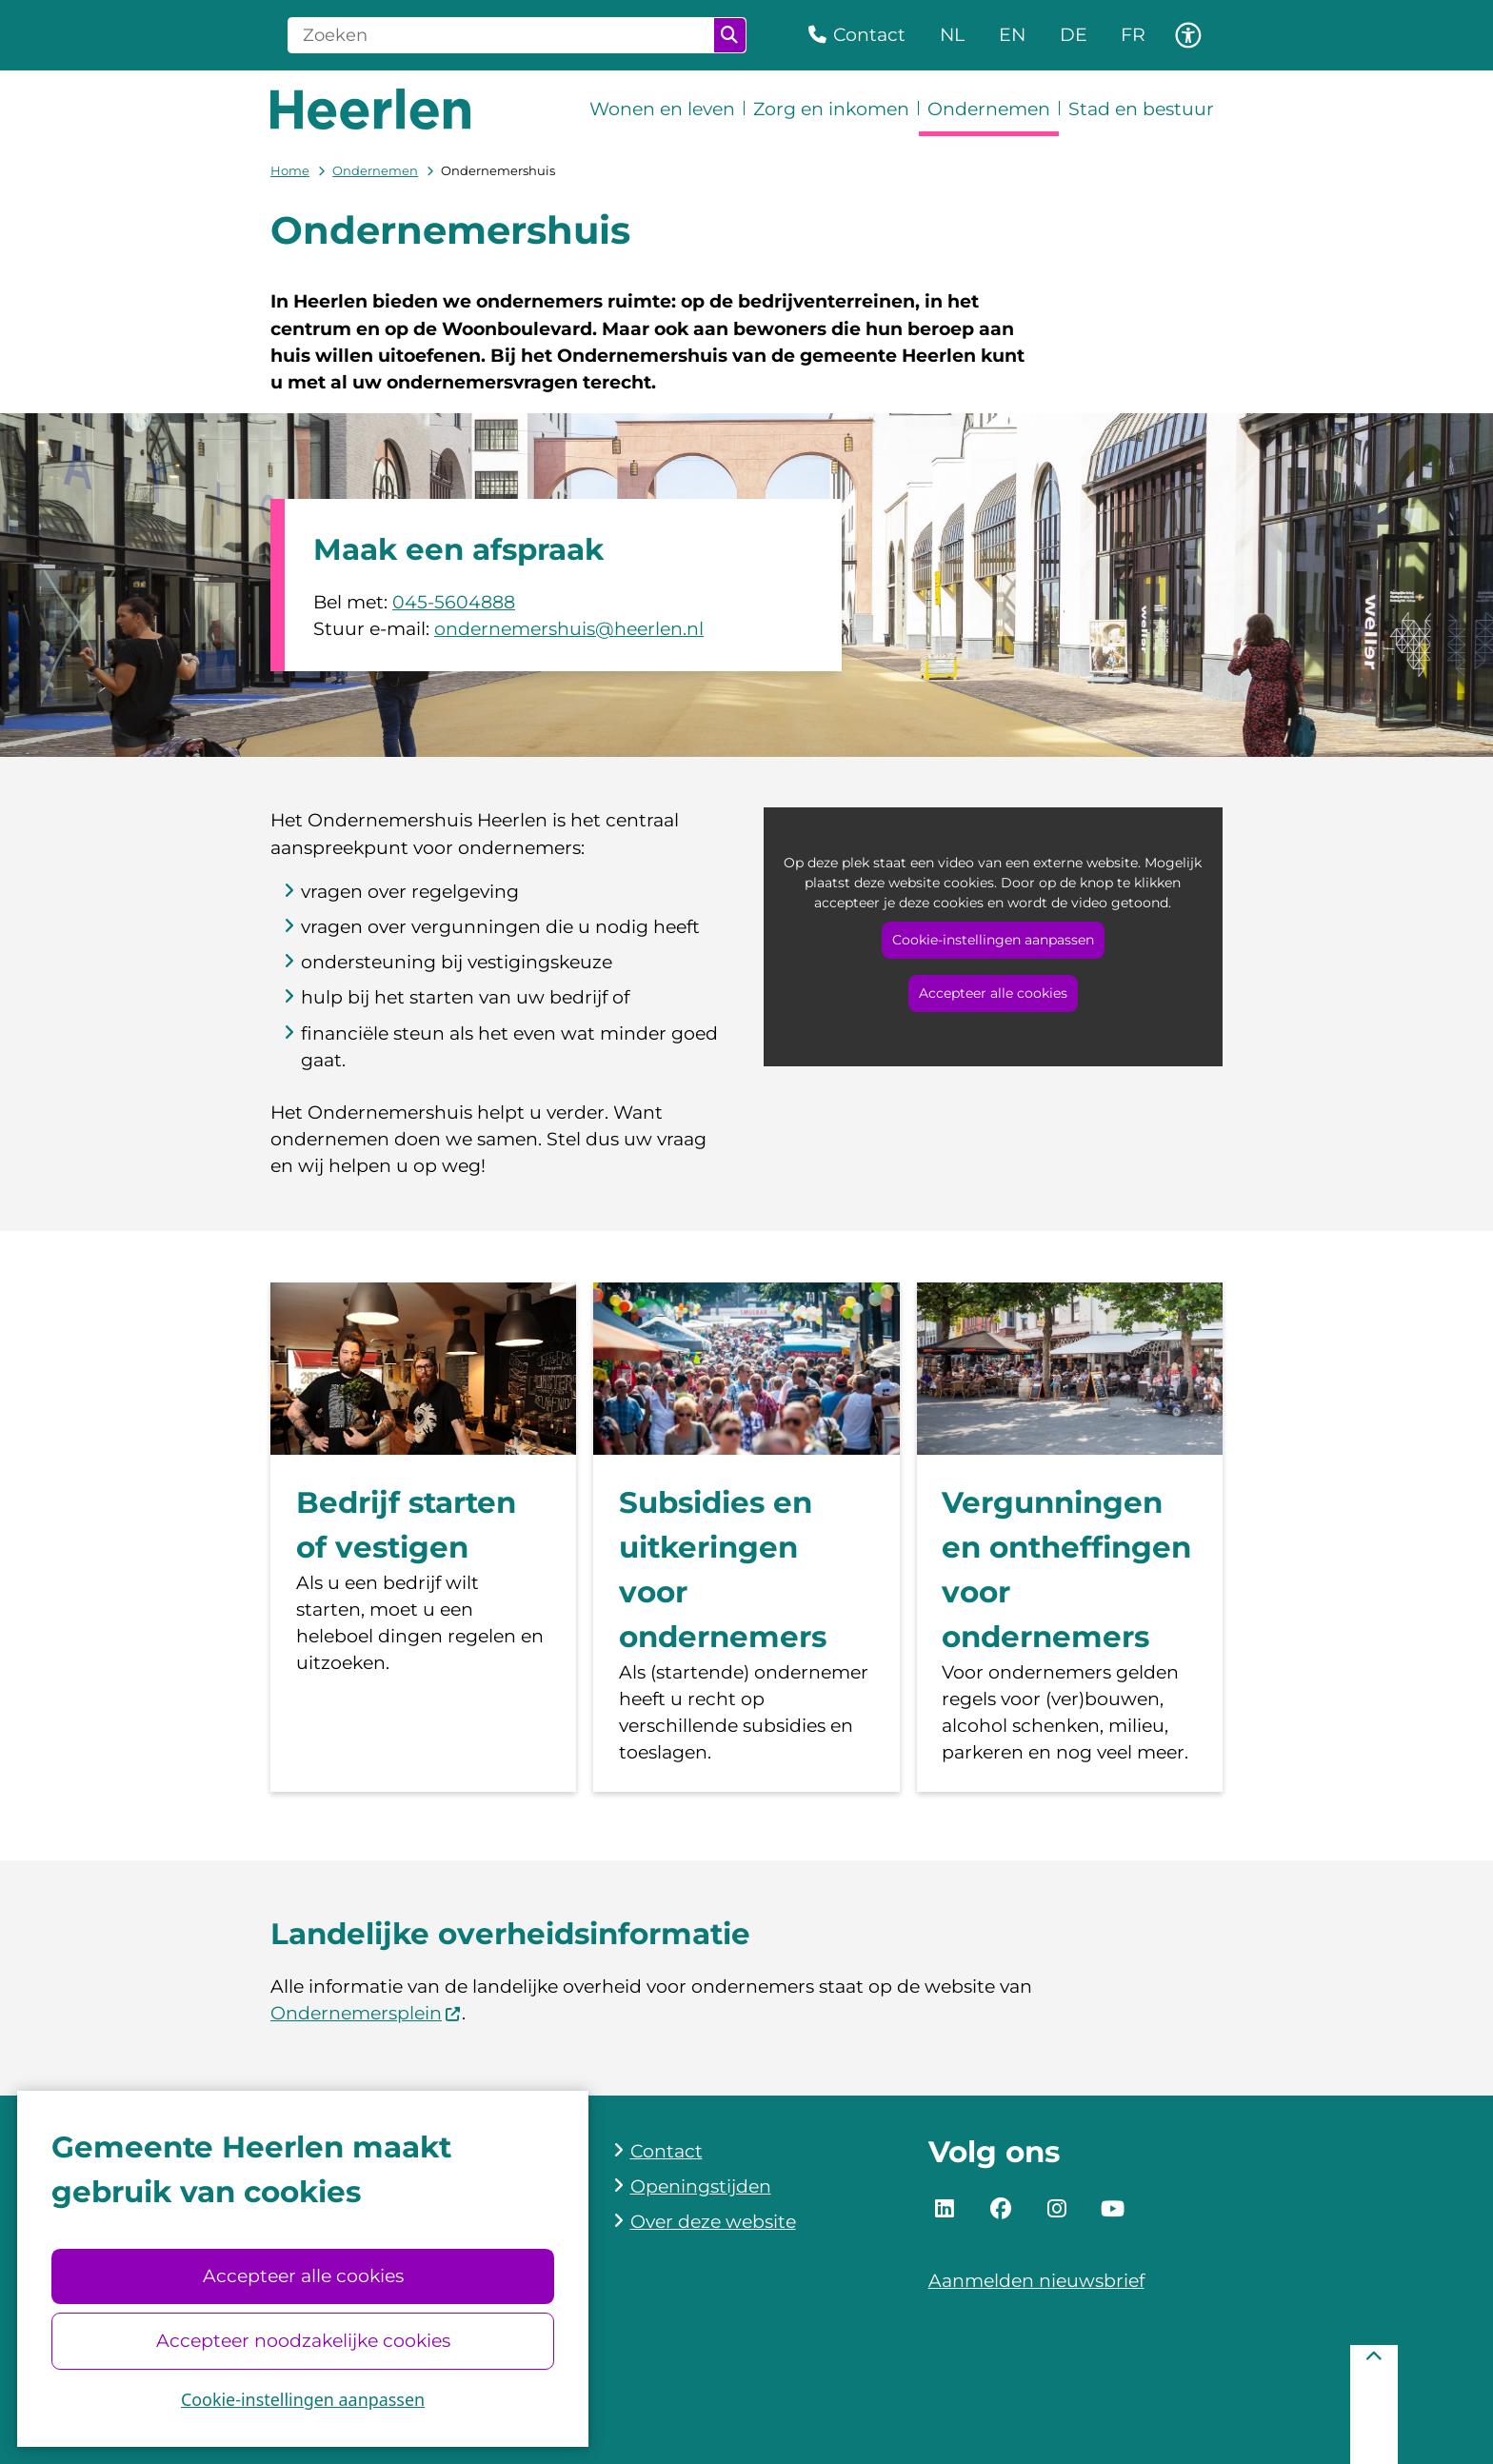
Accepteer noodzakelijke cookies (302, 2341)
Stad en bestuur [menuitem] (1141, 109)
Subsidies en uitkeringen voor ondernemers (722, 1569)
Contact (666, 2151)
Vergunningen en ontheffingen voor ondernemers (1066, 1569)
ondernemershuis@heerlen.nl (569, 629)
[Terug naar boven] (1374, 2404)
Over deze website (713, 2222)
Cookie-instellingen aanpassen (303, 2399)
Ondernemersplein (366, 2013)
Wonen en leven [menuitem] (662, 109)
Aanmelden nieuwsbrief (1036, 2281)
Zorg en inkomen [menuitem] (831, 109)
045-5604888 (453, 602)
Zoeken (729, 35)
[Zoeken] (501, 35)
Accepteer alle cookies (302, 2276)
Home (289, 170)
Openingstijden (700, 2186)
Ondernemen (375, 170)
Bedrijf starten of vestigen (406, 1524)
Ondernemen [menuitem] (988, 109)
